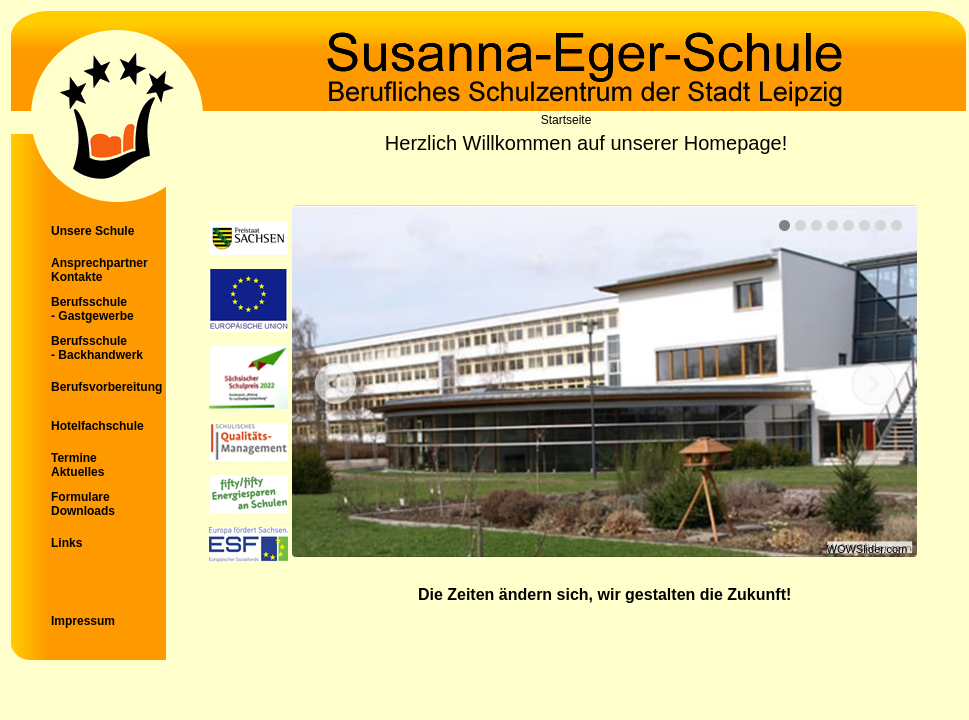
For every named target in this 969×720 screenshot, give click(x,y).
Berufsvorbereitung (106, 387)
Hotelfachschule (97, 426)
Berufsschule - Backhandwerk (97, 348)
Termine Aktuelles (77, 465)
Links (66, 543)
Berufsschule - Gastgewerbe (92, 309)
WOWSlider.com (867, 549)
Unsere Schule (92, 231)
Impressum (83, 621)
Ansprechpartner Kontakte (99, 270)
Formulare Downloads (83, 504)
